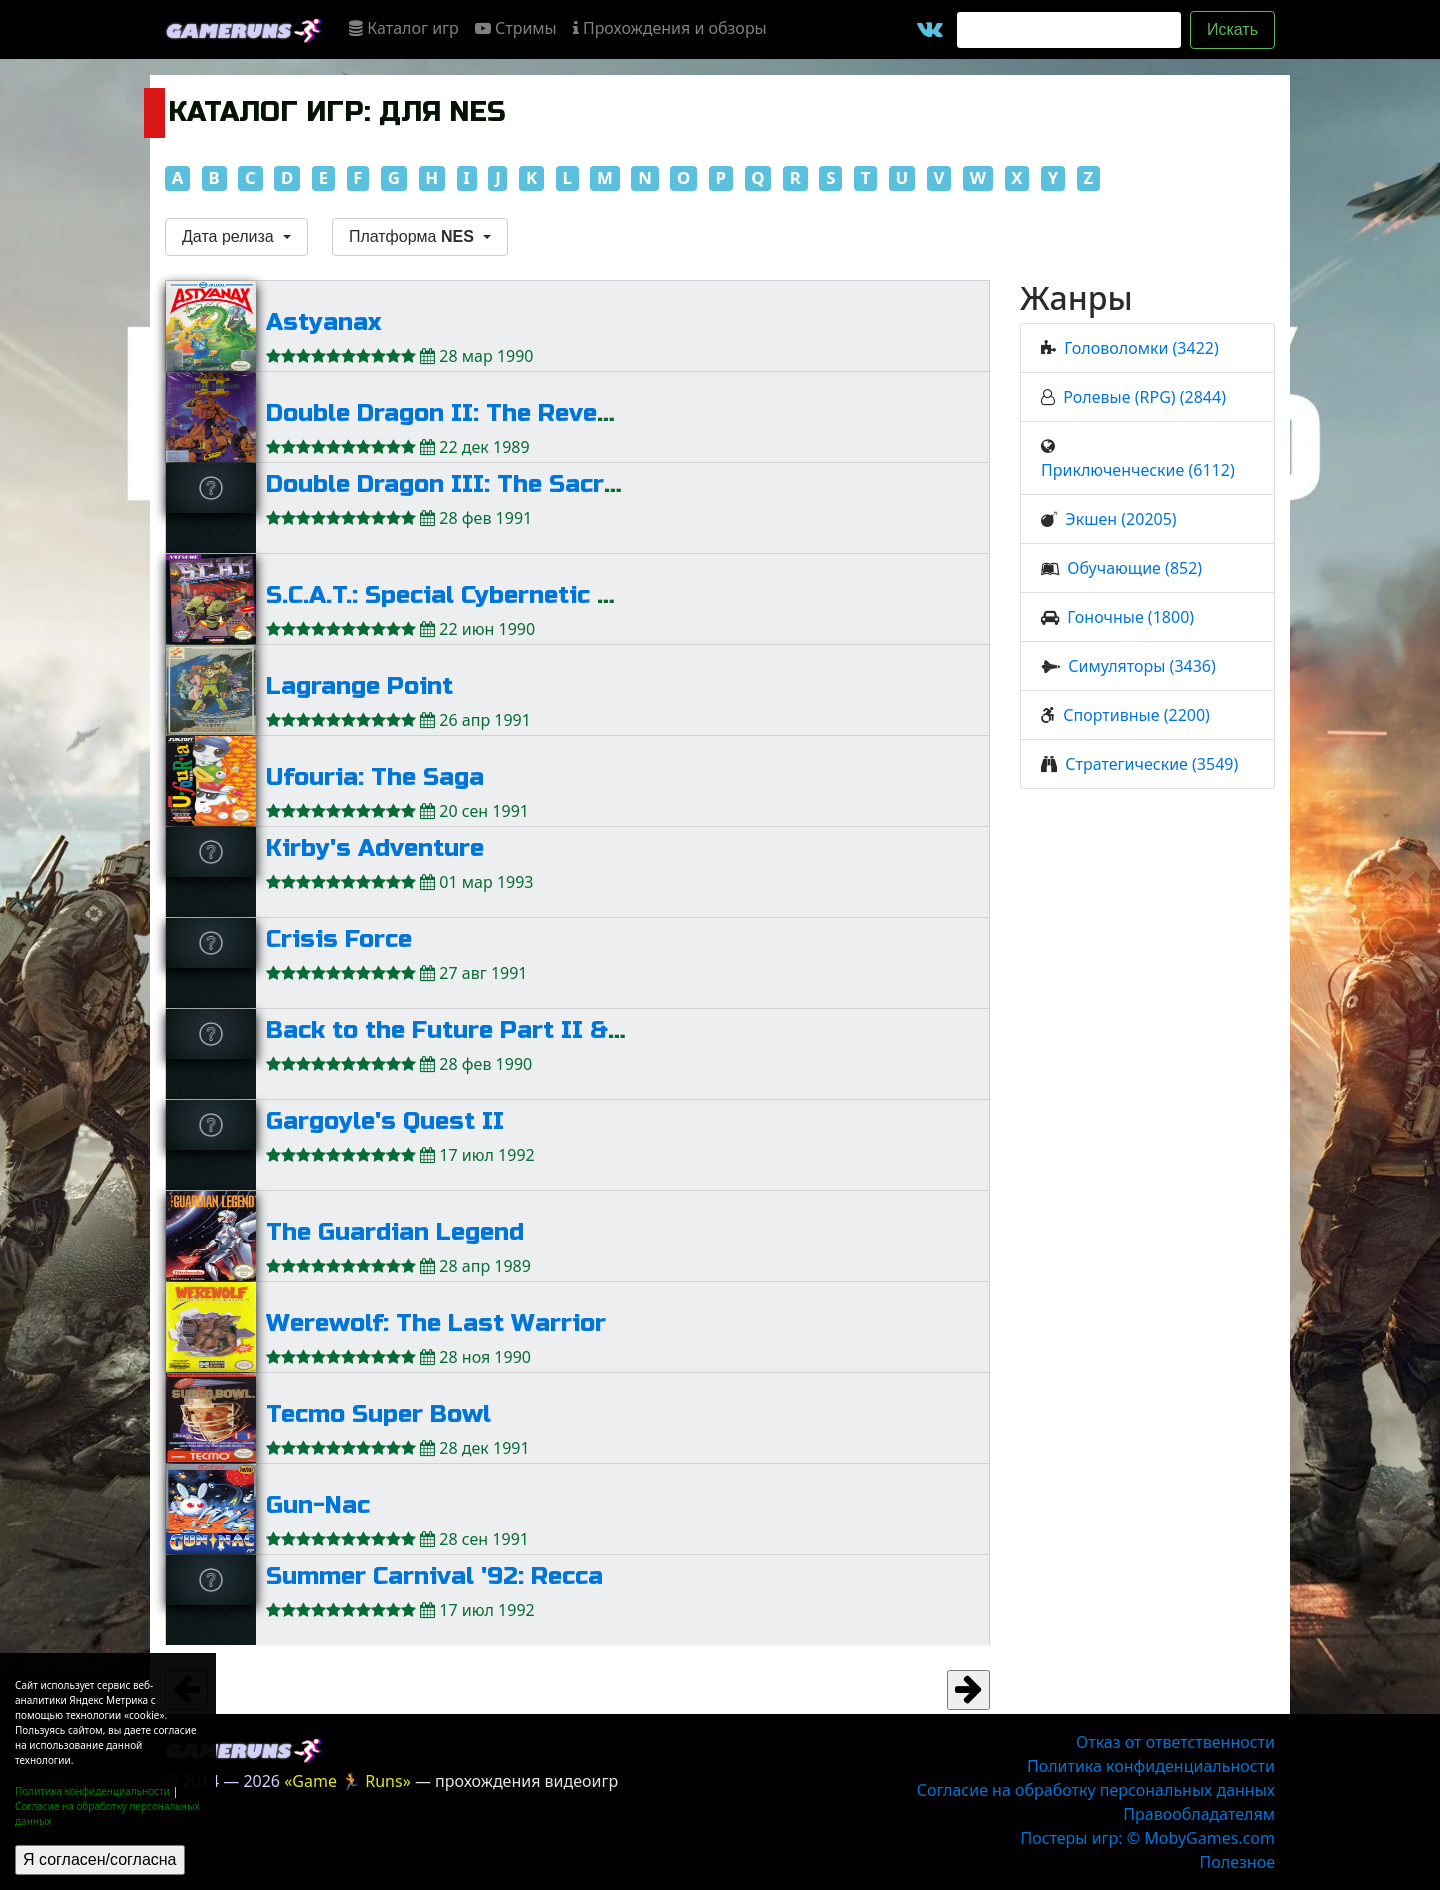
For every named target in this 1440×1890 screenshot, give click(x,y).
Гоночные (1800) (1130, 617)
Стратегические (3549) (1151, 764)
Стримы (516, 28)
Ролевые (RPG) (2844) (1144, 397)
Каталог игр (404, 28)
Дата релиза (230, 236)
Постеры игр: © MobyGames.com (1147, 1838)
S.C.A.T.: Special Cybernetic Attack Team (508, 595)
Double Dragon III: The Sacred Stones (496, 484)
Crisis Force (339, 939)
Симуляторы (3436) (1141, 666)
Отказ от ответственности (1175, 1742)
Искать (1232, 29)
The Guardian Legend (395, 1232)
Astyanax (323, 322)
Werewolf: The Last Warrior (436, 1323)
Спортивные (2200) (1136, 715)
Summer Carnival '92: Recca (434, 1576)
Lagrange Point (359, 686)
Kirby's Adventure (375, 848)
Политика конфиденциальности (92, 1791)
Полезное (1237, 1862)
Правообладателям (1199, 1814)
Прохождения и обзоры (670, 28)
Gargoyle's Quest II (385, 1121)
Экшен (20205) (1120, 519)
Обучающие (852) (1134, 568)
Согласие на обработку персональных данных (1096, 1790)
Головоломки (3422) (1141, 348)
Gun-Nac (318, 1505)
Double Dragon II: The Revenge (453, 413)
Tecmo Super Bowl (378, 1414)
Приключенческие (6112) (1138, 470)
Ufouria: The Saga (375, 777)
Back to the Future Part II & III (457, 1030)
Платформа (413, 236)
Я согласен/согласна (100, 1859)
